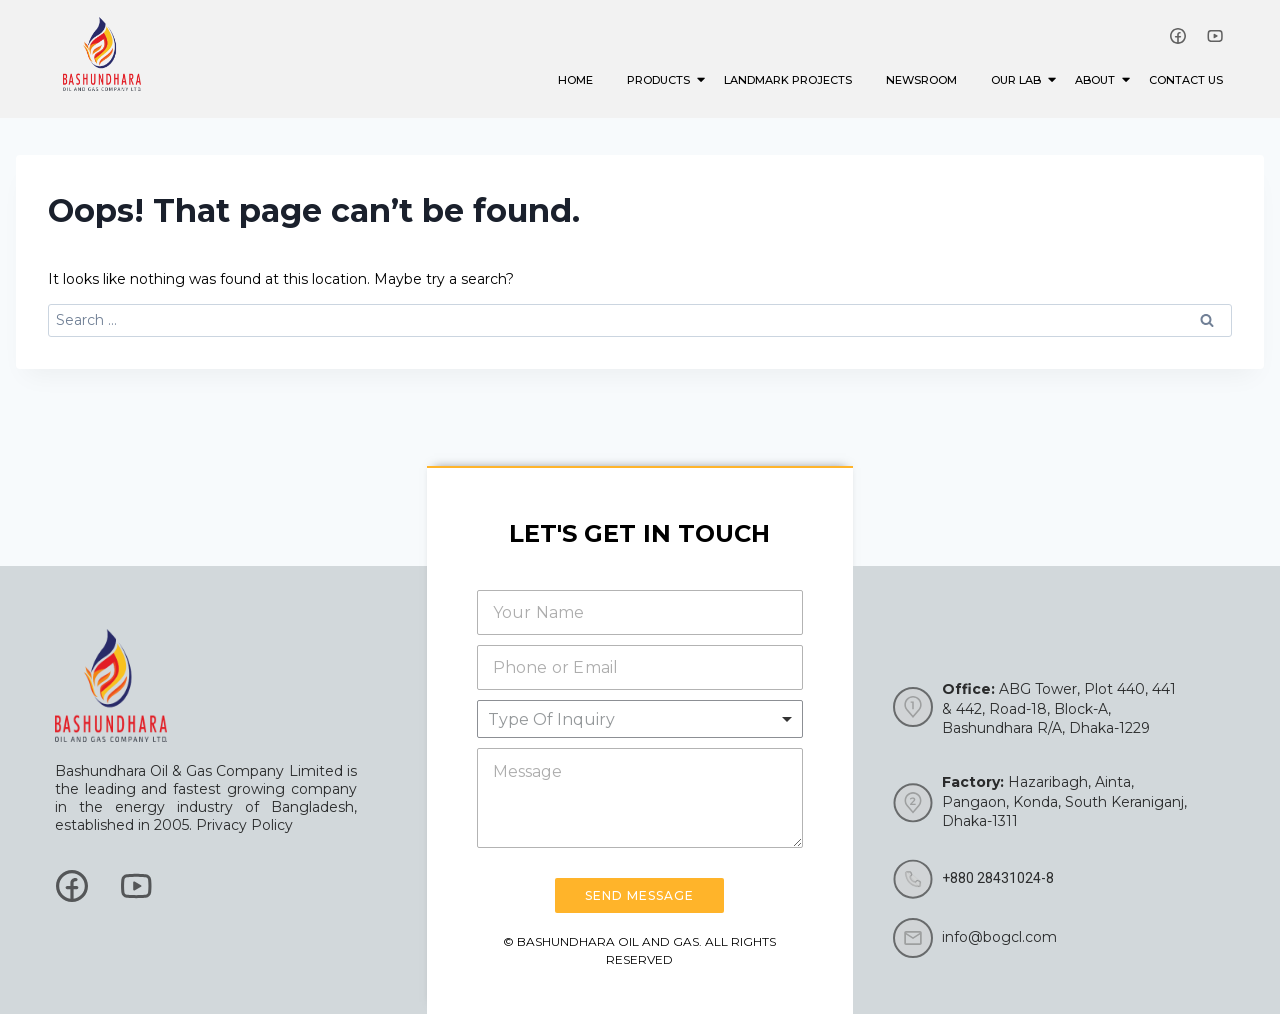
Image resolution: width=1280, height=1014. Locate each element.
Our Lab (1019, 79)
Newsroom (921, 80)
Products (662, 79)
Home (575, 80)
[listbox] (640, 719)
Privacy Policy (244, 825)
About (1098, 79)
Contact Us (1186, 80)
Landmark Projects (788, 80)
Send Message (639, 895)
